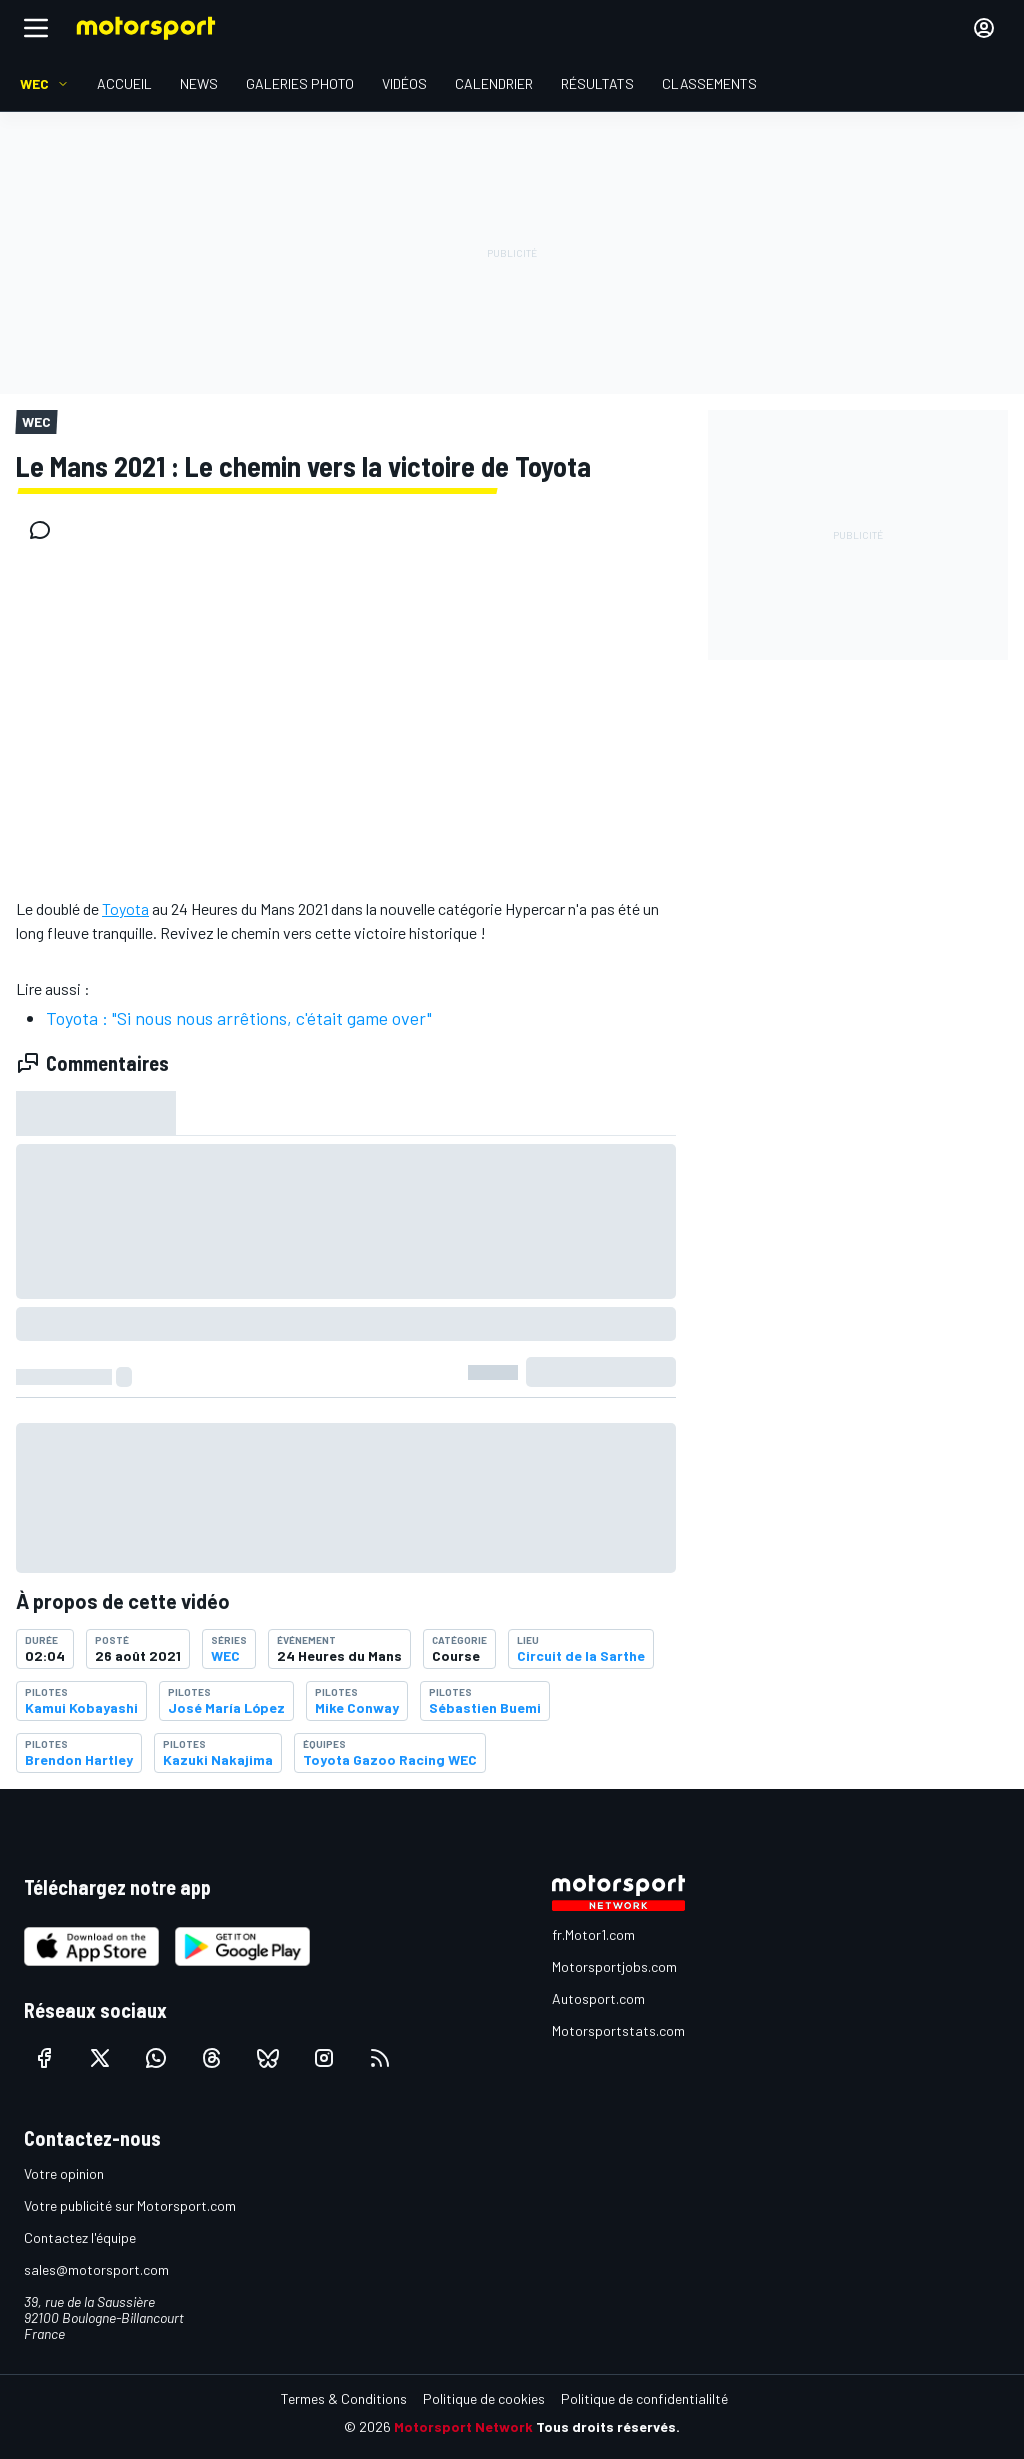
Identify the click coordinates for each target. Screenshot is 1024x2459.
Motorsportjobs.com (614, 1966)
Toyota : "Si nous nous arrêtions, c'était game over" (239, 1018)
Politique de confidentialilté (644, 2398)
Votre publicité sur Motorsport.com (130, 2205)
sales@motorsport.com (96, 2269)
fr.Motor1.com (593, 1934)
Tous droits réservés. (608, 2426)
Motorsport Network (463, 2426)
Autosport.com (598, 1998)
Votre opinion (64, 2173)
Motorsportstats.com (618, 2030)
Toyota (125, 908)
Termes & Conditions (344, 2398)
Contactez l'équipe (80, 2237)
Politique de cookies (484, 2398)
